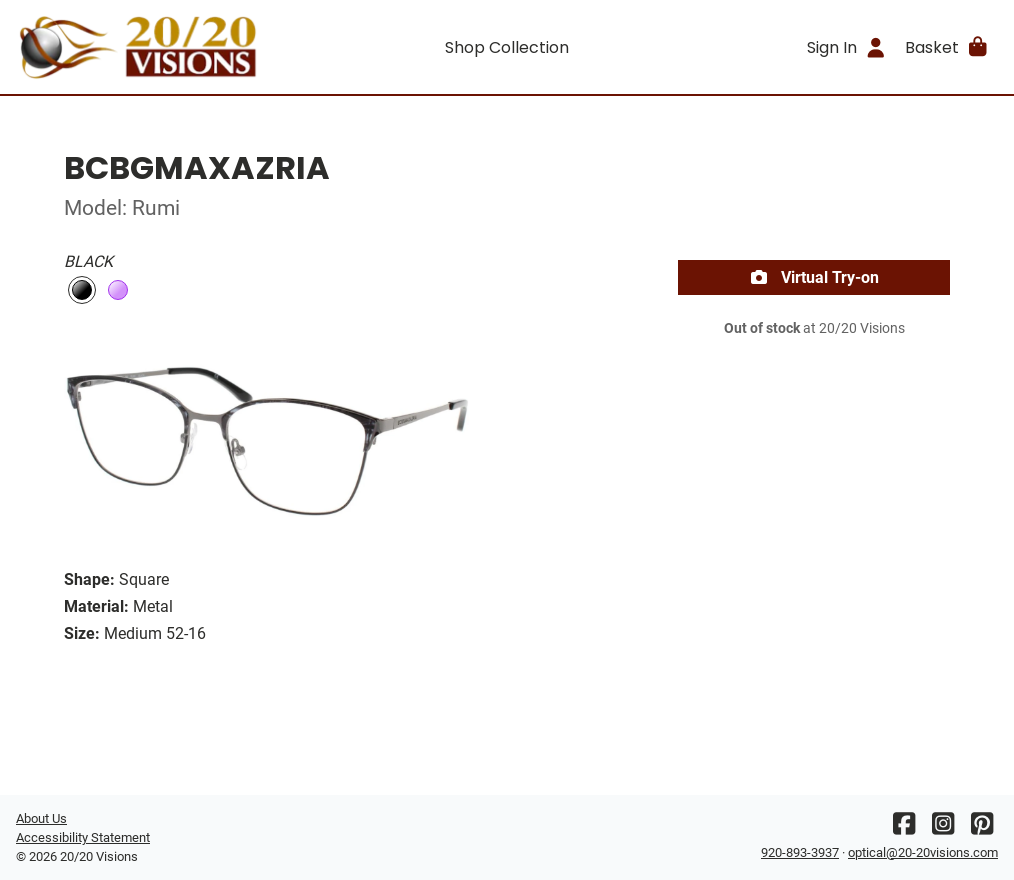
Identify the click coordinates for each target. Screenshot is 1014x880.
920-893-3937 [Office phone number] (800, 852)
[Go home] (139, 47)
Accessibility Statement (83, 837)
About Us (41, 818)
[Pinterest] (982, 828)
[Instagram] (943, 828)
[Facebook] (904, 828)
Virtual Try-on (814, 277)
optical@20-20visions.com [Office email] (923, 852)
